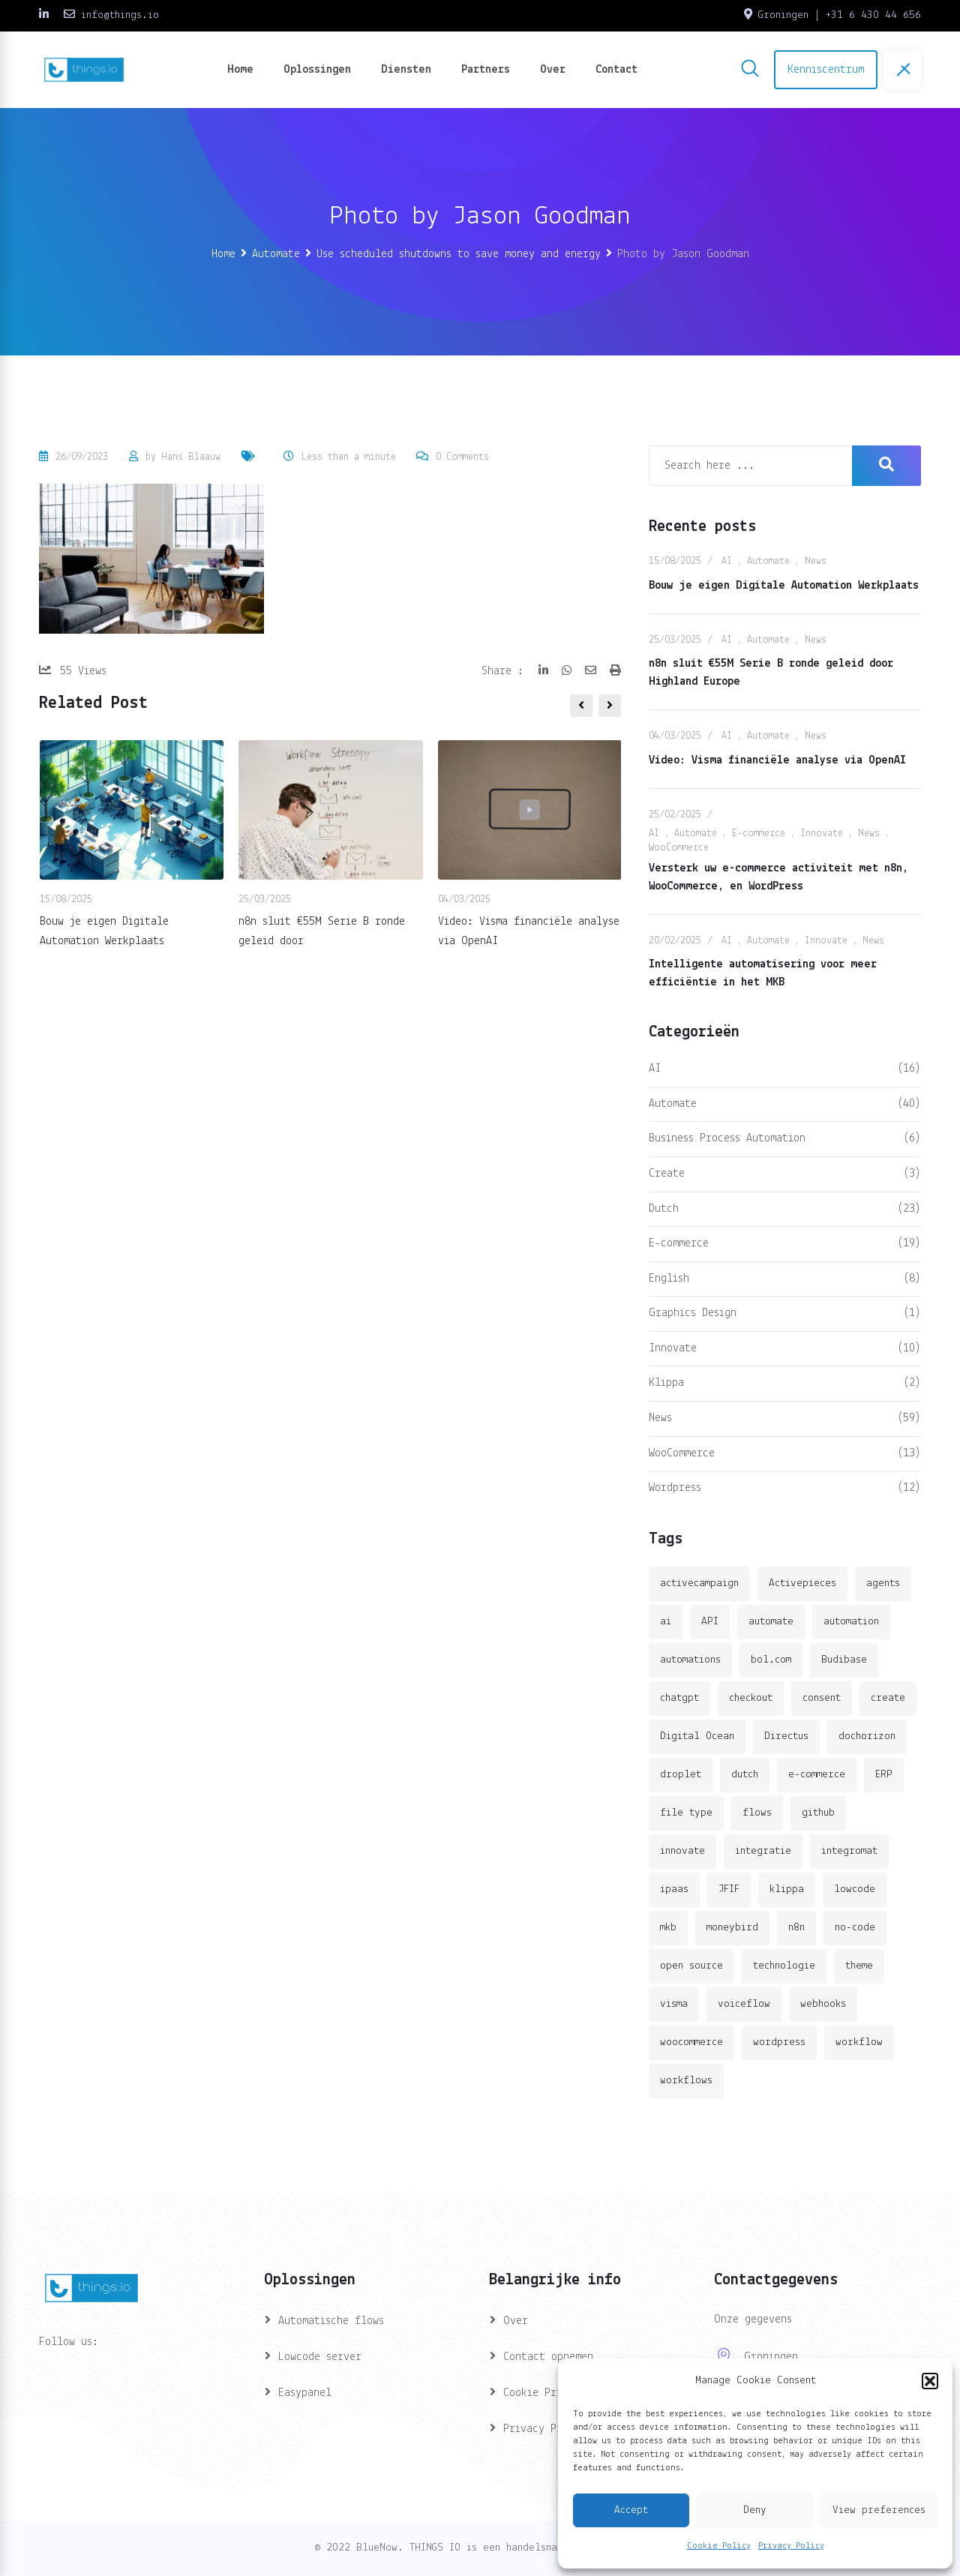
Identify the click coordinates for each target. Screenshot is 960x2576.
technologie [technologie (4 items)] (784, 1966)
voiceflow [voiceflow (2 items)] (744, 2004)
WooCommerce (679, 847)
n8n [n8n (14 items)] (796, 1927)
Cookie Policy (719, 2546)
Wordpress (675, 1488)
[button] (930, 2381)
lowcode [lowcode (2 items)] (854, 1889)
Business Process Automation (727, 1138)
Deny (754, 2510)
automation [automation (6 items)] (851, 1621)
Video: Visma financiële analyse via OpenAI (777, 760)
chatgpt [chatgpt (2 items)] (679, 1698)
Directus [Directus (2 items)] (786, 1736)
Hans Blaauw (190, 457)
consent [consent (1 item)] (821, 1698)
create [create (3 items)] (888, 1698)
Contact (617, 70)
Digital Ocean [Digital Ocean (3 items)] (697, 1736)
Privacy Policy (791, 2546)
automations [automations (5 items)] (690, 1660)
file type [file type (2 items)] (686, 1813)
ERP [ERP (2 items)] (883, 1774)
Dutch (664, 1209)
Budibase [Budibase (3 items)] (844, 1660)
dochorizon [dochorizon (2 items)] (867, 1736)
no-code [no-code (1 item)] (855, 1927)
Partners (485, 70)
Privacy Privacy (547, 2429)
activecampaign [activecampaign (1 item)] (699, 1583)
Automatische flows (331, 2321)
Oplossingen (317, 70)
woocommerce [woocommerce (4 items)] (691, 2042)
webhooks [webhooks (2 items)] (823, 2004)
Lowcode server (320, 2357)
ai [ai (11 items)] (665, 1621)
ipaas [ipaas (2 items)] (674, 1889)
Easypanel (305, 2393)
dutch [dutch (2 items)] (744, 1774)
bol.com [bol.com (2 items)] (771, 1660)
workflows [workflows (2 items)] (686, 2080)
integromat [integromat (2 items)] (849, 1851)
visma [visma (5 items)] (674, 2004)
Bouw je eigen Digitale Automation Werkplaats (784, 586)
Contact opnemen (548, 2357)
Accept (631, 2510)
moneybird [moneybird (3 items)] (732, 1927)
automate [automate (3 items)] (771, 1621)
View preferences (879, 2510)
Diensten (406, 70)
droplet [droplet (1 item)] (680, 1774)
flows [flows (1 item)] (757, 1813)
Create (667, 1174)
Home (240, 70)
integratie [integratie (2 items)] (763, 1851)
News (815, 561)
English (669, 1279)
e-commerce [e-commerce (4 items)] (816, 1774)
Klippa (666, 1383)
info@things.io (120, 15)
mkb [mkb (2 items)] (668, 1927)
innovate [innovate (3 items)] (682, 1851)
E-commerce (758, 833)
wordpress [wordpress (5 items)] (779, 2042)
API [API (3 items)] (709, 1621)
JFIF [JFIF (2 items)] (729, 1889)
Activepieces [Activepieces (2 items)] (802, 1583)
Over (553, 70)
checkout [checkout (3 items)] (750, 1698)
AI (727, 561)
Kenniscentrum (826, 70)
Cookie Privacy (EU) (559, 2393)
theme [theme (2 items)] (859, 1966)
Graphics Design (692, 1313)
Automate (768, 561)
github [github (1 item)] (818, 1813)
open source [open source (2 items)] (691, 1966)
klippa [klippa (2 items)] (787, 1889)
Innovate (821, 833)
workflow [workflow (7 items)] (859, 2042)
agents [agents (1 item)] (883, 1583)
